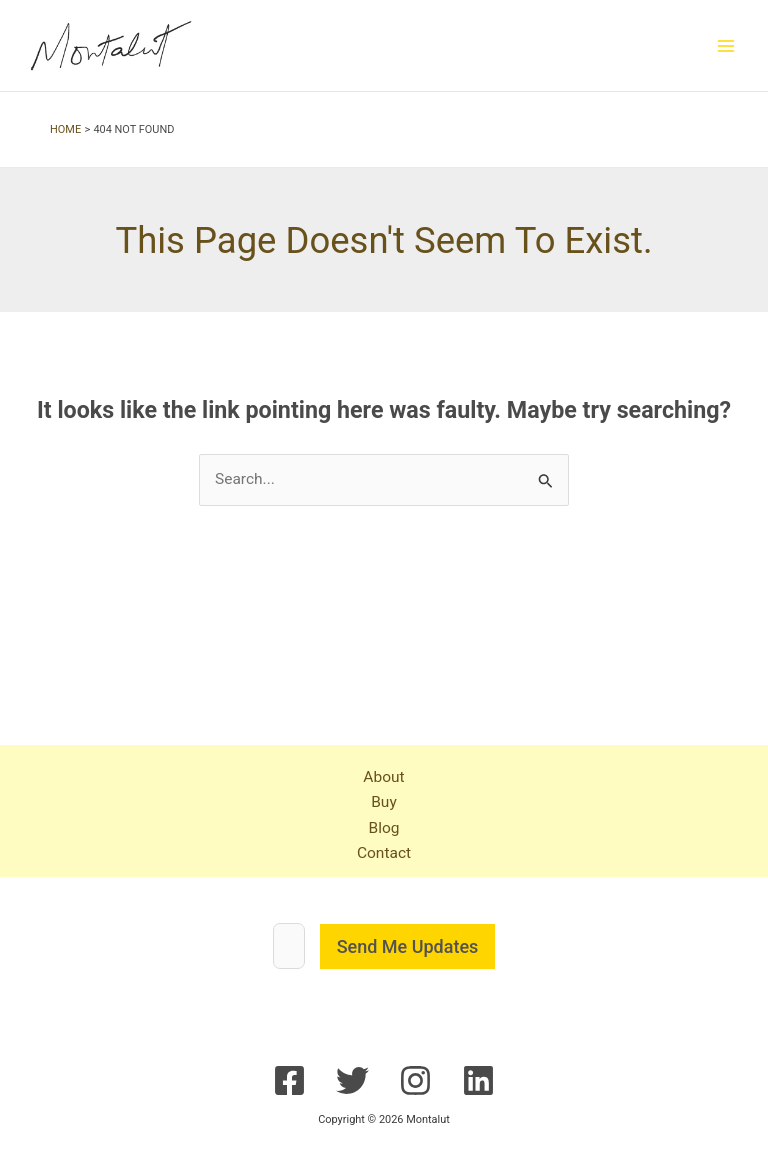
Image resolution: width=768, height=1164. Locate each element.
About (383, 777)
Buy (384, 802)
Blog (383, 828)
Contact (384, 853)
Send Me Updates (408, 946)
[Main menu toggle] (726, 45)
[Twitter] (352, 1080)
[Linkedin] (478, 1080)
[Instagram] (415, 1080)
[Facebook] (289, 1080)
